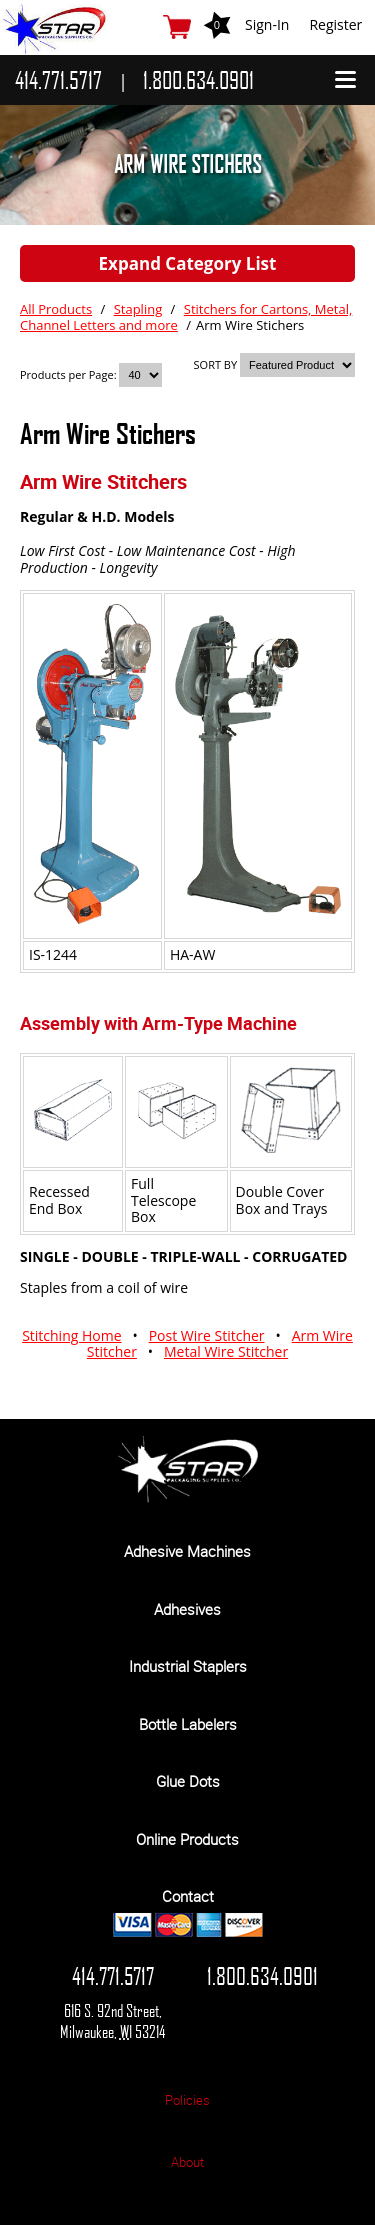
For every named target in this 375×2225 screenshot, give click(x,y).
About (187, 2162)
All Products (56, 309)
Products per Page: (69, 374)
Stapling (138, 309)
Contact (188, 1896)
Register (335, 24)
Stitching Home (71, 1335)
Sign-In (267, 24)
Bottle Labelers (188, 1724)
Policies (187, 2100)
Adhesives (187, 1609)
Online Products (187, 1839)
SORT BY (216, 364)
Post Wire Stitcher (207, 1335)
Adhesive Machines (187, 1551)
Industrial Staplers (188, 1666)
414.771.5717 (113, 1976)
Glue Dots (188, 1781)
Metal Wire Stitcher (226, 1351)
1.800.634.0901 (262, 1976)
